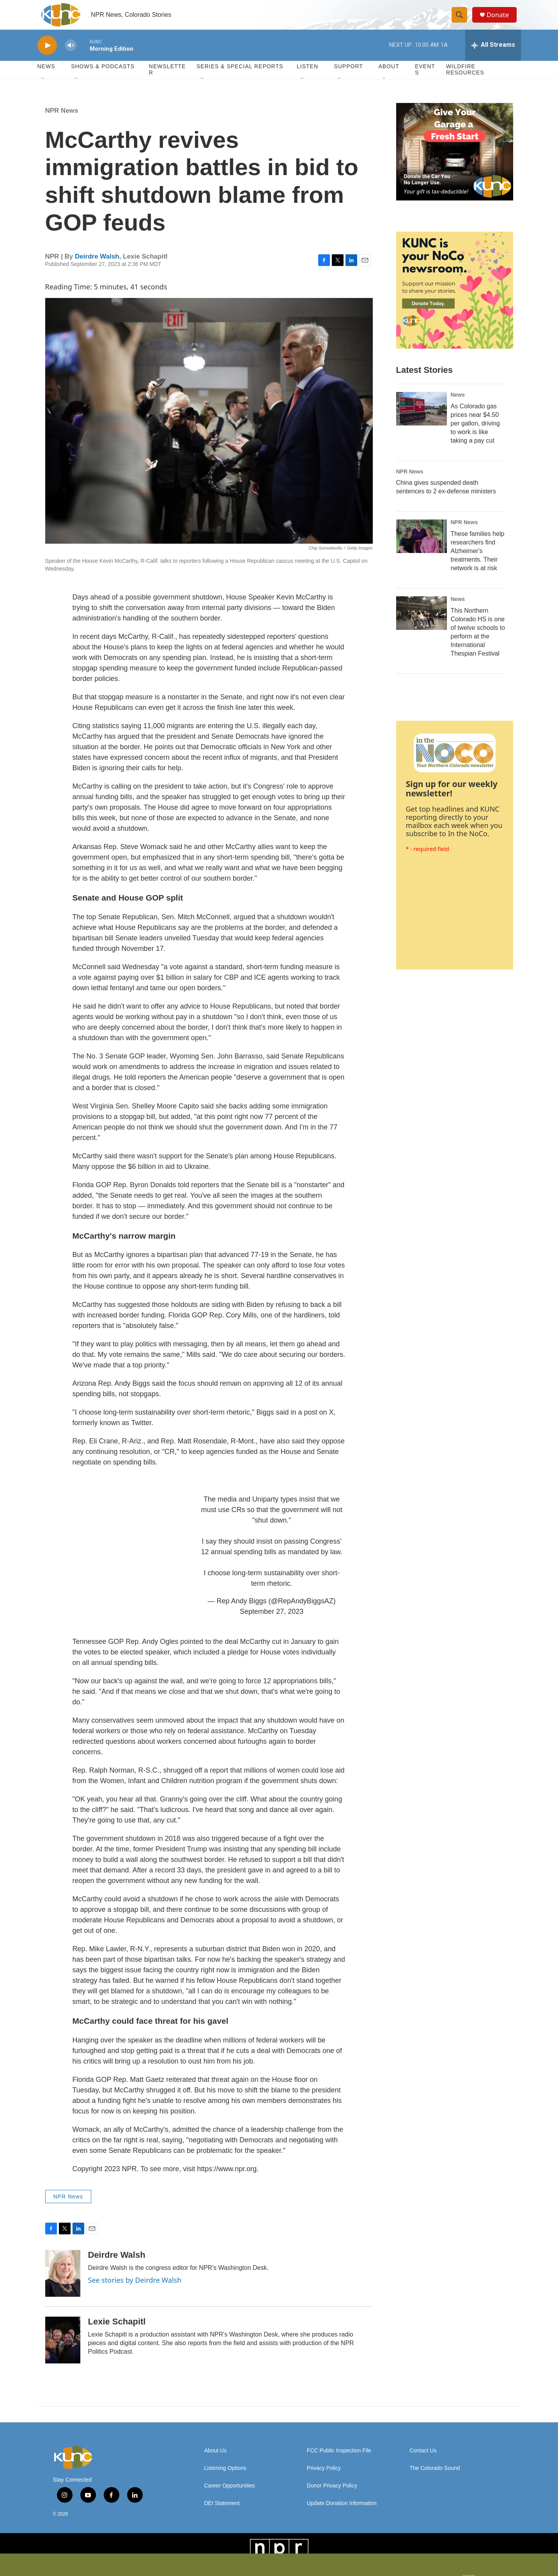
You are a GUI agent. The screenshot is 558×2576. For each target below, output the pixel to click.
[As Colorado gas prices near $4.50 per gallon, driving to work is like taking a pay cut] (421, 420)
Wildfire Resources (465, 81)
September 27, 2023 (271, 1623)
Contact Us (422, 2462)
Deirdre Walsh (97, 267)
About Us (215, 2462)
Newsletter (167, 81)
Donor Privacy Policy (332, 2497)
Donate (501, 20)
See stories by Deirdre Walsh (135, 2291)
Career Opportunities (229, 2497)
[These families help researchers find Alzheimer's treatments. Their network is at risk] (421, 548)
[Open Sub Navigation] (43, 90)
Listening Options (225, 2480)
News (458, 406)
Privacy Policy (324, 2480)
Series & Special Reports (240, 78)
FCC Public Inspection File (339, 2462)
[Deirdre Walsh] (62, 2285)
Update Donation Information (342, 2515)
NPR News (61, 122)
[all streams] (493, 56)
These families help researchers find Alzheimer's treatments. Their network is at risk (478, 562)
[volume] (70, 57)
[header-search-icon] (461, 20)
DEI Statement (222, 2515)
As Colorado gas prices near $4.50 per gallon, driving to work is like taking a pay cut (475, 434)
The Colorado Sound (434, 2480)
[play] (47, 56)
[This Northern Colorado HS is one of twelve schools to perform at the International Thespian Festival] (421, 625)
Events (425, 81)
